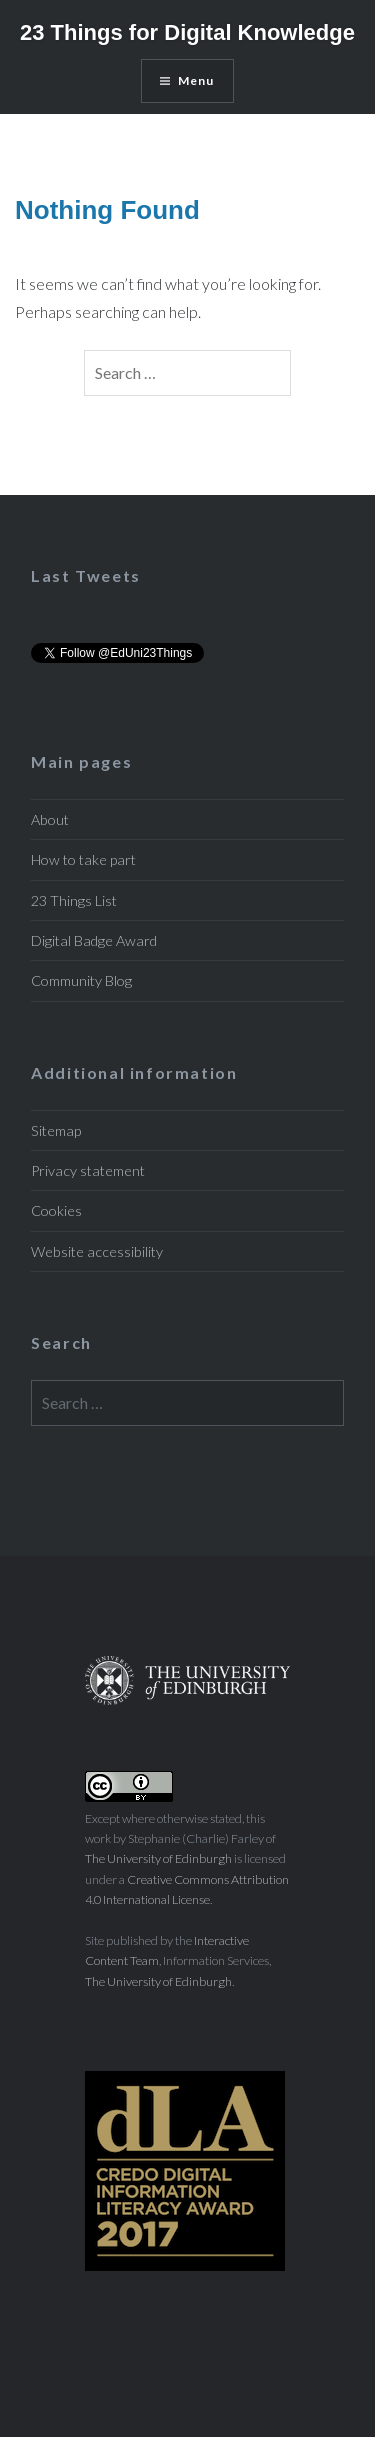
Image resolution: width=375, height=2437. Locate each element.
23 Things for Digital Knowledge (187, 32)
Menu (196, 80)
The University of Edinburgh (158, 1858)
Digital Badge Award (94, 940)
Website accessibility (97, 1251)
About (50, 819)
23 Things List (74, 900)
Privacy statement (88, 1170)
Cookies (56, 1210)
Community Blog (81, 980)
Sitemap (56, 1130)
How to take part (83, 859)
